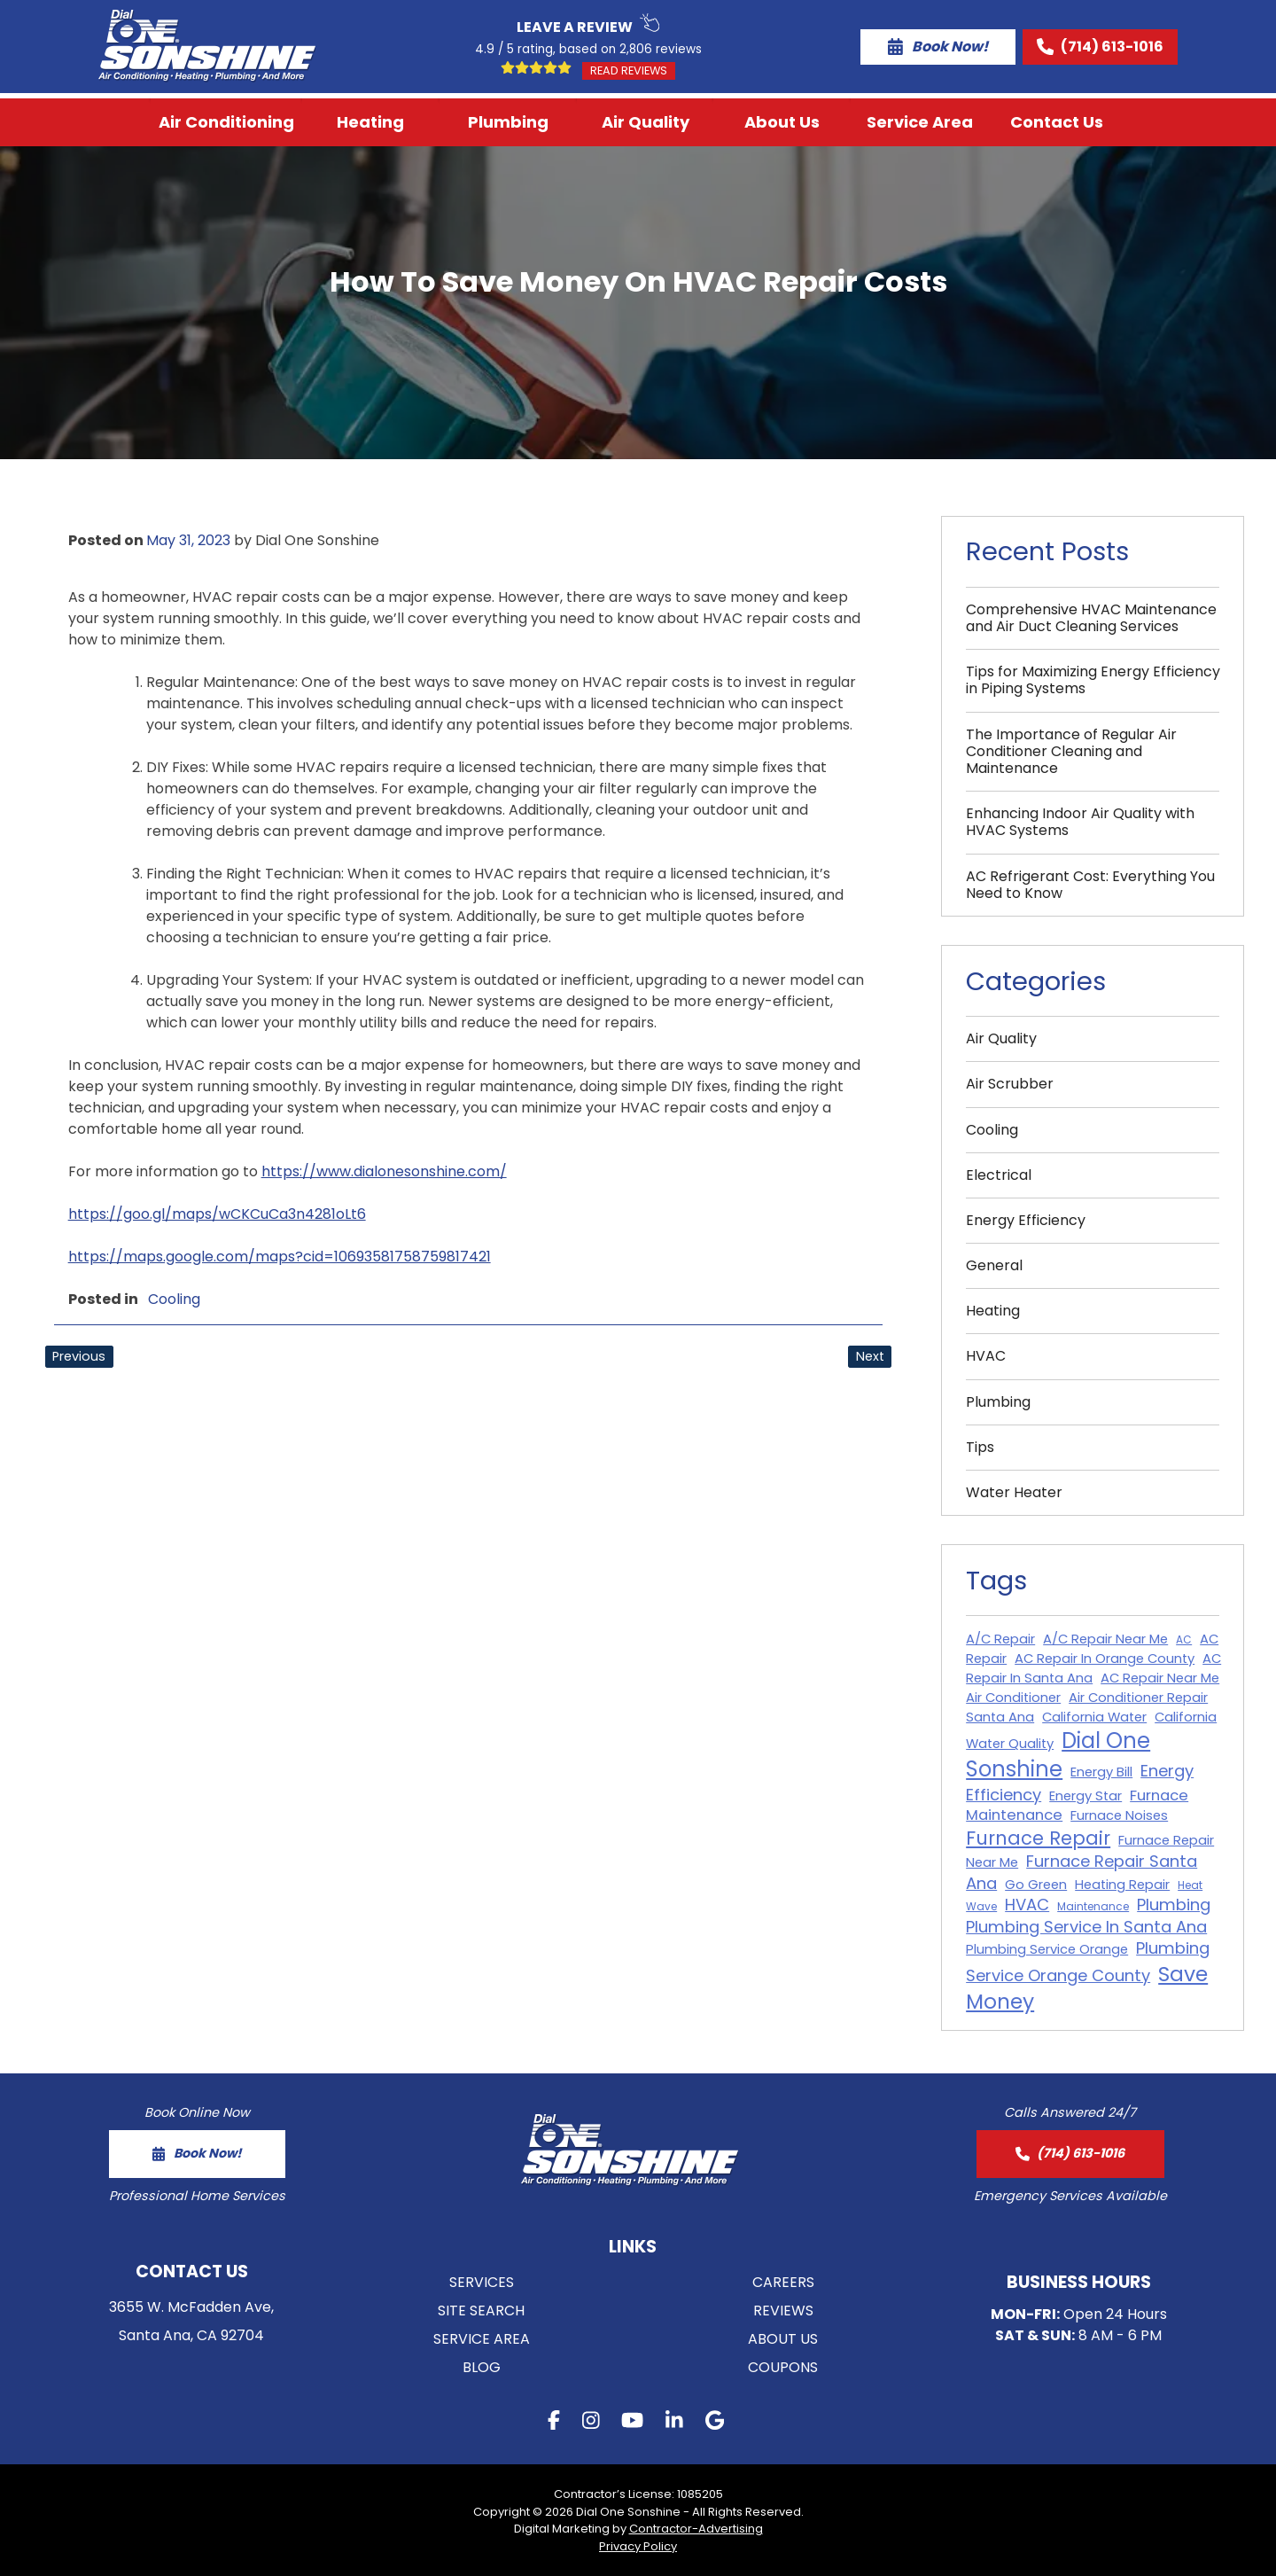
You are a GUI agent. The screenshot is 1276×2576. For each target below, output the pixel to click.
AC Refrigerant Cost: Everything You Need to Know (1090, 884)
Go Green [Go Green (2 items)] (1036, 1884)
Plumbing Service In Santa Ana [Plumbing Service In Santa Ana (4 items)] (1086, 1927)
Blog (482, 2367)
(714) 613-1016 (1100, 46)
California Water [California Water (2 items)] (1094, 1717)
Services (481, 2282)
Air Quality (645, 122)
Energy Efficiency (1025, 1220)
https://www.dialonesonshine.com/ (384, 1171)
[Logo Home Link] (206, 46)
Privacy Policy (638, 2546)
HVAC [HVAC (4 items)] (1027, 1904)
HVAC (986, 1356)
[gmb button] (714, 2423)
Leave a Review (588, 25)
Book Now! (938, 46)
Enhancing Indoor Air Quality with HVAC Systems (1080, 821)
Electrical (998, 1175)
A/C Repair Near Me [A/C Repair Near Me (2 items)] (1105, 1639)
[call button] (1070, 2154)
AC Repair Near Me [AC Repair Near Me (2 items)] (1160, 1678)
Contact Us (1056, 122)
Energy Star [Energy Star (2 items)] (1085, 1796)
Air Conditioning (226, 122)
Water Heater (1014, 1492)
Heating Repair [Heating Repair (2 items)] (1122, 1884)
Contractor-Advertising (696, 2528)
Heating (370, 122)
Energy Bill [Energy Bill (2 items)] (1101, 1772)
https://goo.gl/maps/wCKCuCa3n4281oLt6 (217, 1214)
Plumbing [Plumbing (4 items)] (1173, 1904)
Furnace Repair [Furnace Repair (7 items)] (1038, 1838)
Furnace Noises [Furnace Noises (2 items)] (1119, 1815)
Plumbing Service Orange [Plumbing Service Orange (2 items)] (1047, 1949)
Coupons (783, 2367)
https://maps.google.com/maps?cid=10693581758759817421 (279, 1256)
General (994, 1265)
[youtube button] (632, 2423)
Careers (783, 2282)
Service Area (920, 122)
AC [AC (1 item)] (1184, 1639)
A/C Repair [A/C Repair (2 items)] (1000, 1639)
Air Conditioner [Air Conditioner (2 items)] (1013, 1697)
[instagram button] (591, 2423)
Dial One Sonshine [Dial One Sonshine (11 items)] (1058, 1755)
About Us (782, 122)
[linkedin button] (674, 2423)
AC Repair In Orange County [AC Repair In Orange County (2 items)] (1104, 1658)
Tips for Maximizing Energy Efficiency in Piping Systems (1093, 680)
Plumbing (508, 122)
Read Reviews (628, 70)
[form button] (197, 2154)
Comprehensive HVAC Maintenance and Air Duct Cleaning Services (1091, 617)
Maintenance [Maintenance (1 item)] (1093, 1906)
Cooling (174, 1299)
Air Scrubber (1010, 1083)
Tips (980, 1447)
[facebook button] (554, 2423)
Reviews (783, 2310)
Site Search (481, 2310)
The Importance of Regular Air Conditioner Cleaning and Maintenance (1071, 751)
